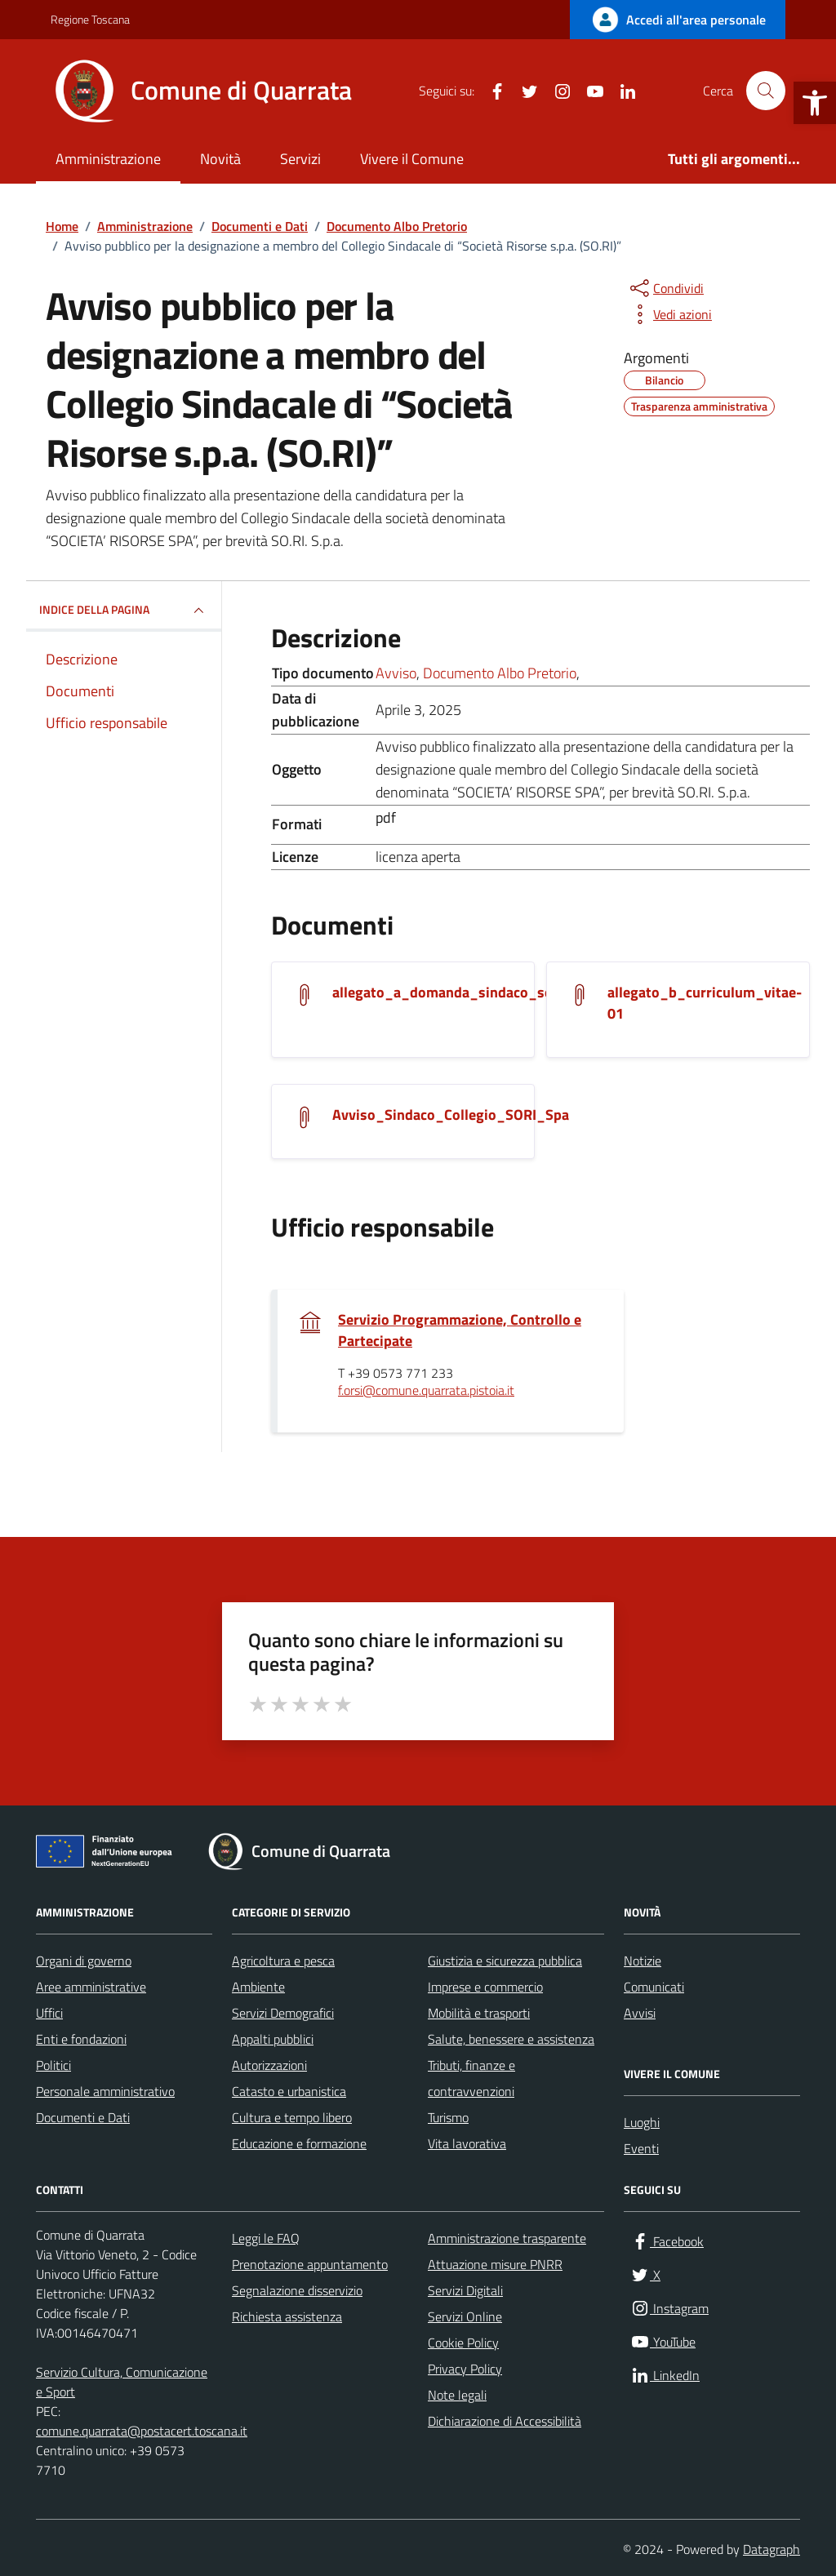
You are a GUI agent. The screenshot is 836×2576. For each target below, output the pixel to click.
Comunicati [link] (654, 1986)
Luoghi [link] (642, 2122)
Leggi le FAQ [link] (266, 2238)
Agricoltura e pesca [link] (283, 1960)
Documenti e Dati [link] (83, 2117)
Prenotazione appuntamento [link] (310, 2264)
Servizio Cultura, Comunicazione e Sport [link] (121, 2381)
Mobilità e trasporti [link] (479, 2013)
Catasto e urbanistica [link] (289, 2091)
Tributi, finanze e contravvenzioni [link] (471, 2078)
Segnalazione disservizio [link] (297, 2290)
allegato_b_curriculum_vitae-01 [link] (704, 1003)
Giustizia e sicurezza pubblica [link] (505, 1960)
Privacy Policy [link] (465, 2368)
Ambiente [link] (258, 1986)
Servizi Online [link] (465, 2316)
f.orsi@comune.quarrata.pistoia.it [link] (426, 1391)
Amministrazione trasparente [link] (507, 2238)
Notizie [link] (642, 1960)
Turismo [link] (448, 2117)
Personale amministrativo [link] (105, 2091)
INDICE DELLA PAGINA (123, 610)
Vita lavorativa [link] (467, 2143)
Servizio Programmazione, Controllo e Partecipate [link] (459, 1330)
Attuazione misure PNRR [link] (495, 2264)
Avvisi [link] (640, 2013)
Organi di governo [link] (83, 1960)
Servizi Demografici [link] (283, 2013)
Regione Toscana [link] (90, 19)
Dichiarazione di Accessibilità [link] (504, 2421)
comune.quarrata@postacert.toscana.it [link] (141, 2431)
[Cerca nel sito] (765, 90)
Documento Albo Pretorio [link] (499, 673)
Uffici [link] (49, 2013)
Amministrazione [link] (108, 159)
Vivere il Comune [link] (412, 159)
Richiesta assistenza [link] (287, 2316)
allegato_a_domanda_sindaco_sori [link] (447, 992)
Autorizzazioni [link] (269, 2065)
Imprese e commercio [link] (485, 1986)
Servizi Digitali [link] (465, 2290)
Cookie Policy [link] (463, 2342)
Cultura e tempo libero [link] (292, 2117)
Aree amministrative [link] (91, 1986)
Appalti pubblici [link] (273, 2039)
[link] (815, 103)
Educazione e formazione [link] (299, 2143)
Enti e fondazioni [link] (81, 2039)
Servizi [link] (300, 159)
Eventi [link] (641, 2148)
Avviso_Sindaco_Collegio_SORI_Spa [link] (450, 1115)
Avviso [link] (396, 673)
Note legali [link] (457, 2395)
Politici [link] (53, 2065)
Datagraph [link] (771, 2549)
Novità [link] (220, 159)
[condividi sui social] (665, 288)
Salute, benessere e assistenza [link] (511, 2039)
